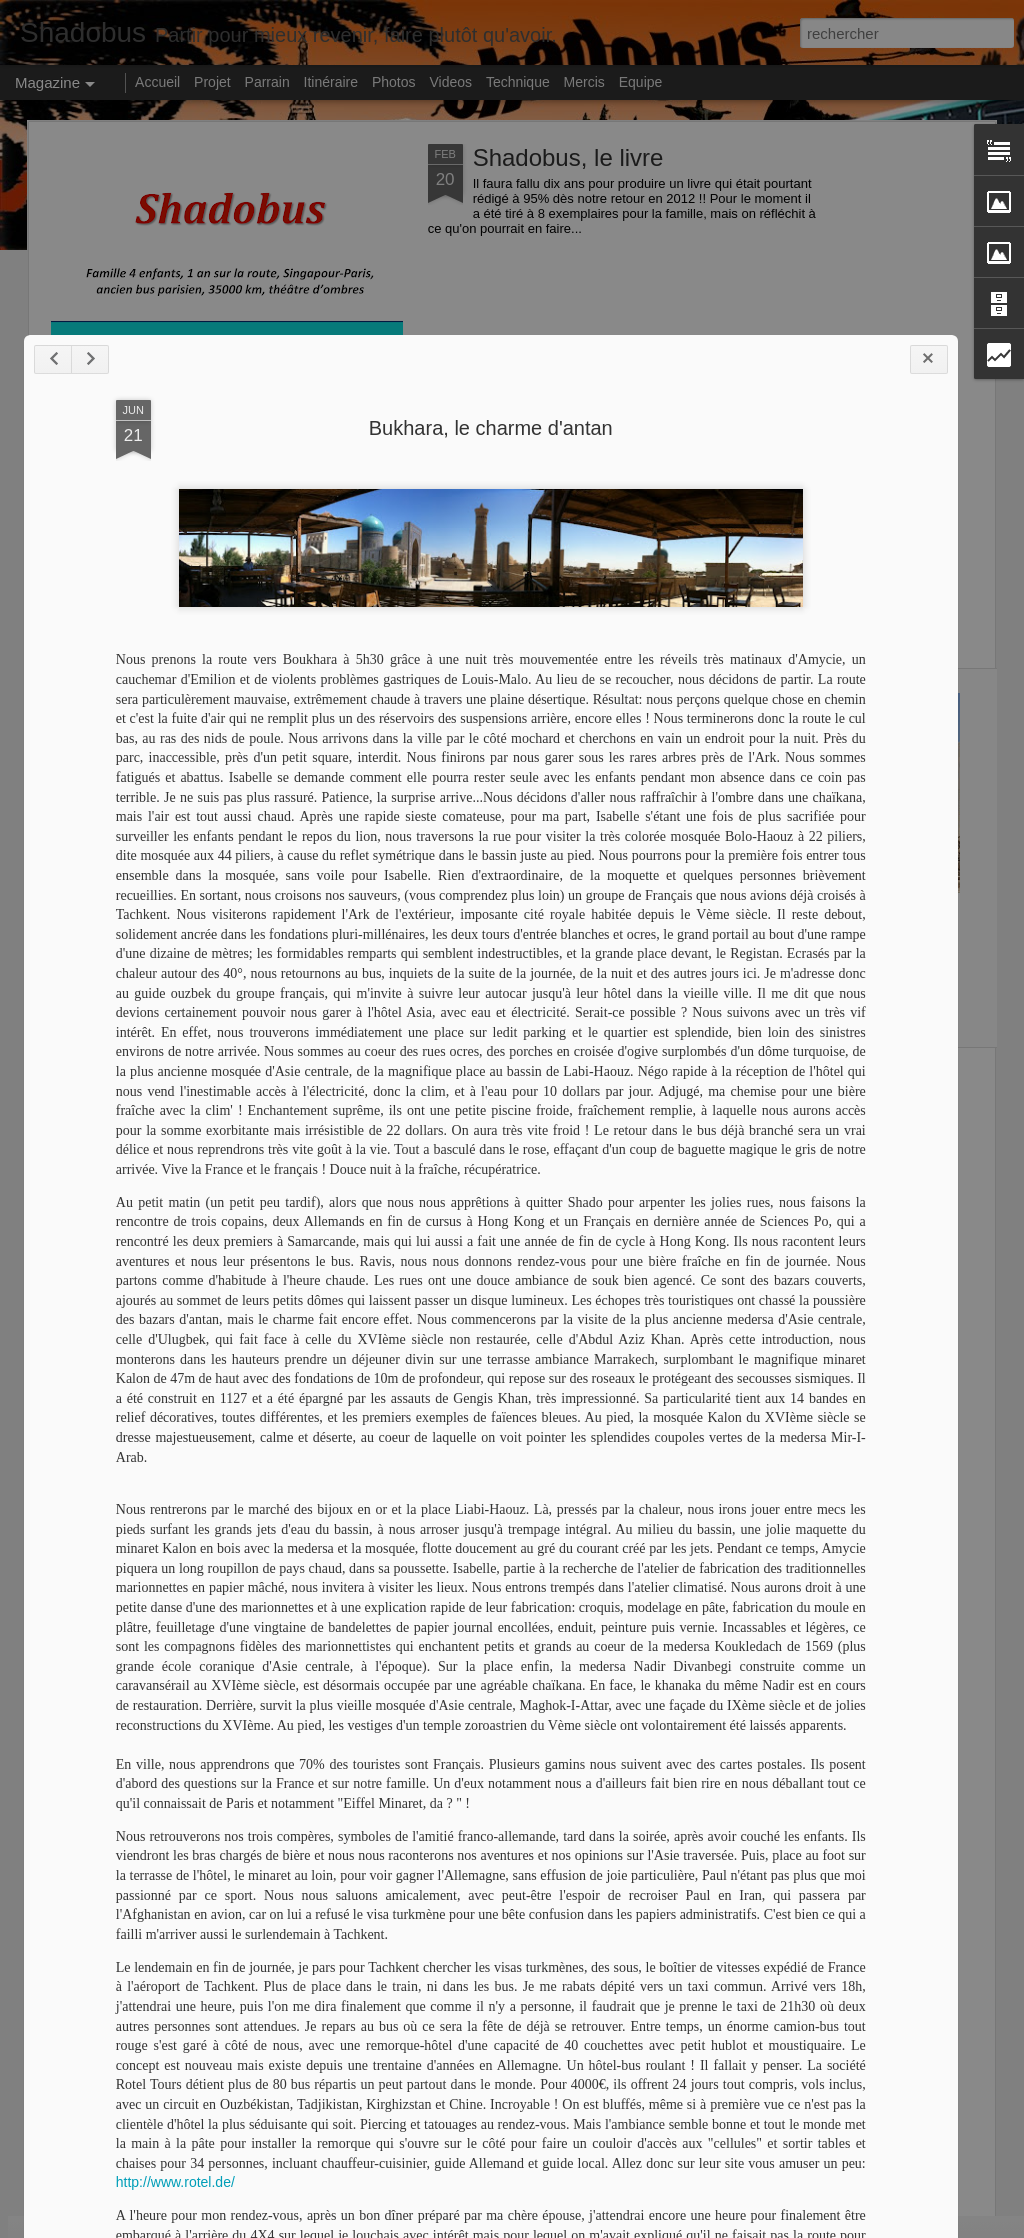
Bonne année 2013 (390, 911)
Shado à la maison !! (632, 911)
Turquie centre (362, 1080)
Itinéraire (331, 82)
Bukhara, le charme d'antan (427, 1320)
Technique (518, 82)
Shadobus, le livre (568, 157)
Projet (212, 82)
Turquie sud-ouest (859, 911)
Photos (394, 82)
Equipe (641, 82)
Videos (450, 82)
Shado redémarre (148, 701)
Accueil (157, 82)
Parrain (267, 82)
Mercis (584, 82)
